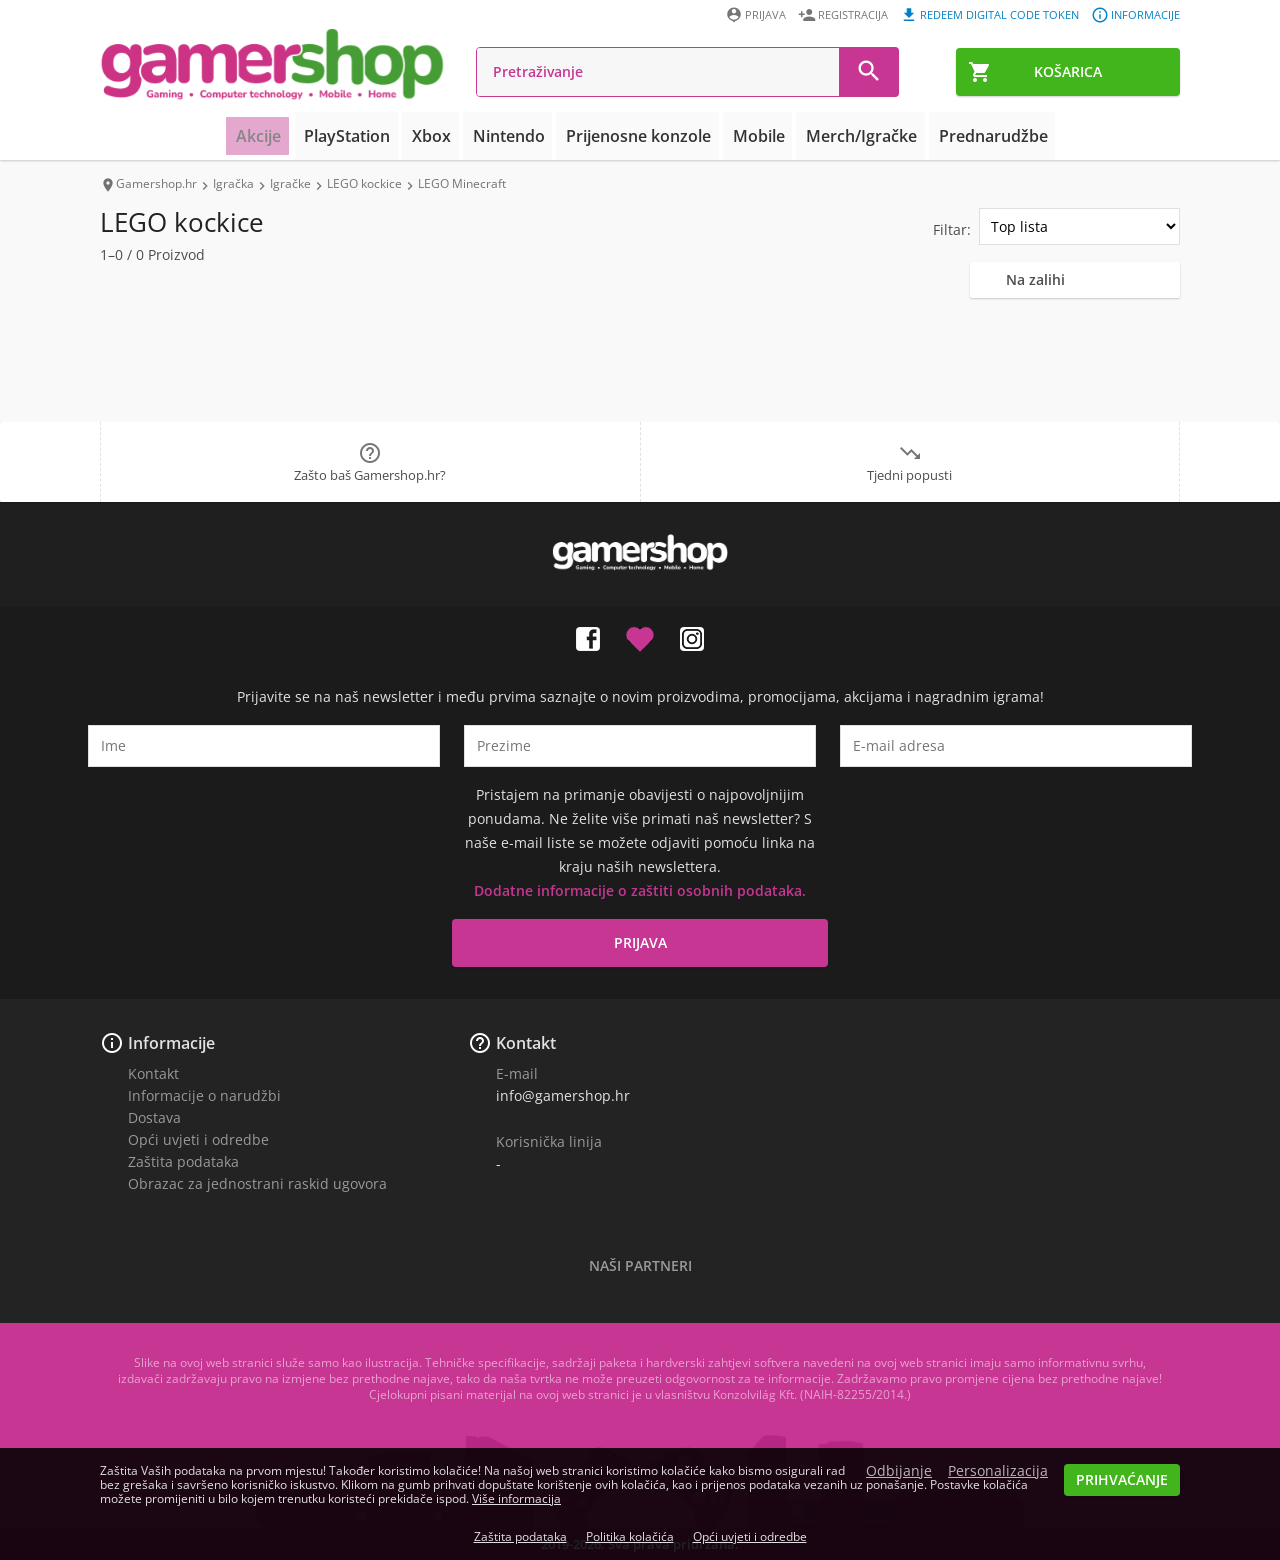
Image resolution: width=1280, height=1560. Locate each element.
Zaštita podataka (183, 1161)
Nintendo (518, 136)
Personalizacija (998, 1471)
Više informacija (516, 1498)
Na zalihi (1035, 279)
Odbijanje (899, 1471)
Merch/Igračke (846, 136)
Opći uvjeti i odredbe (198, 1139)
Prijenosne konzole (640, 136)
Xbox (448, 136)
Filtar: (952, 229)
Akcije (287, 136)
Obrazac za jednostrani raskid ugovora (257, 1183)
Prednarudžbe (968, 136)
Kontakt (153, 1073)
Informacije (171, 1043)
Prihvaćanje (1122, 1479)
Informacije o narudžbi (204, 1095)
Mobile (751, 136)
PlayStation (372, 136)
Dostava (154, 1117)
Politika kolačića (630, 1536)
